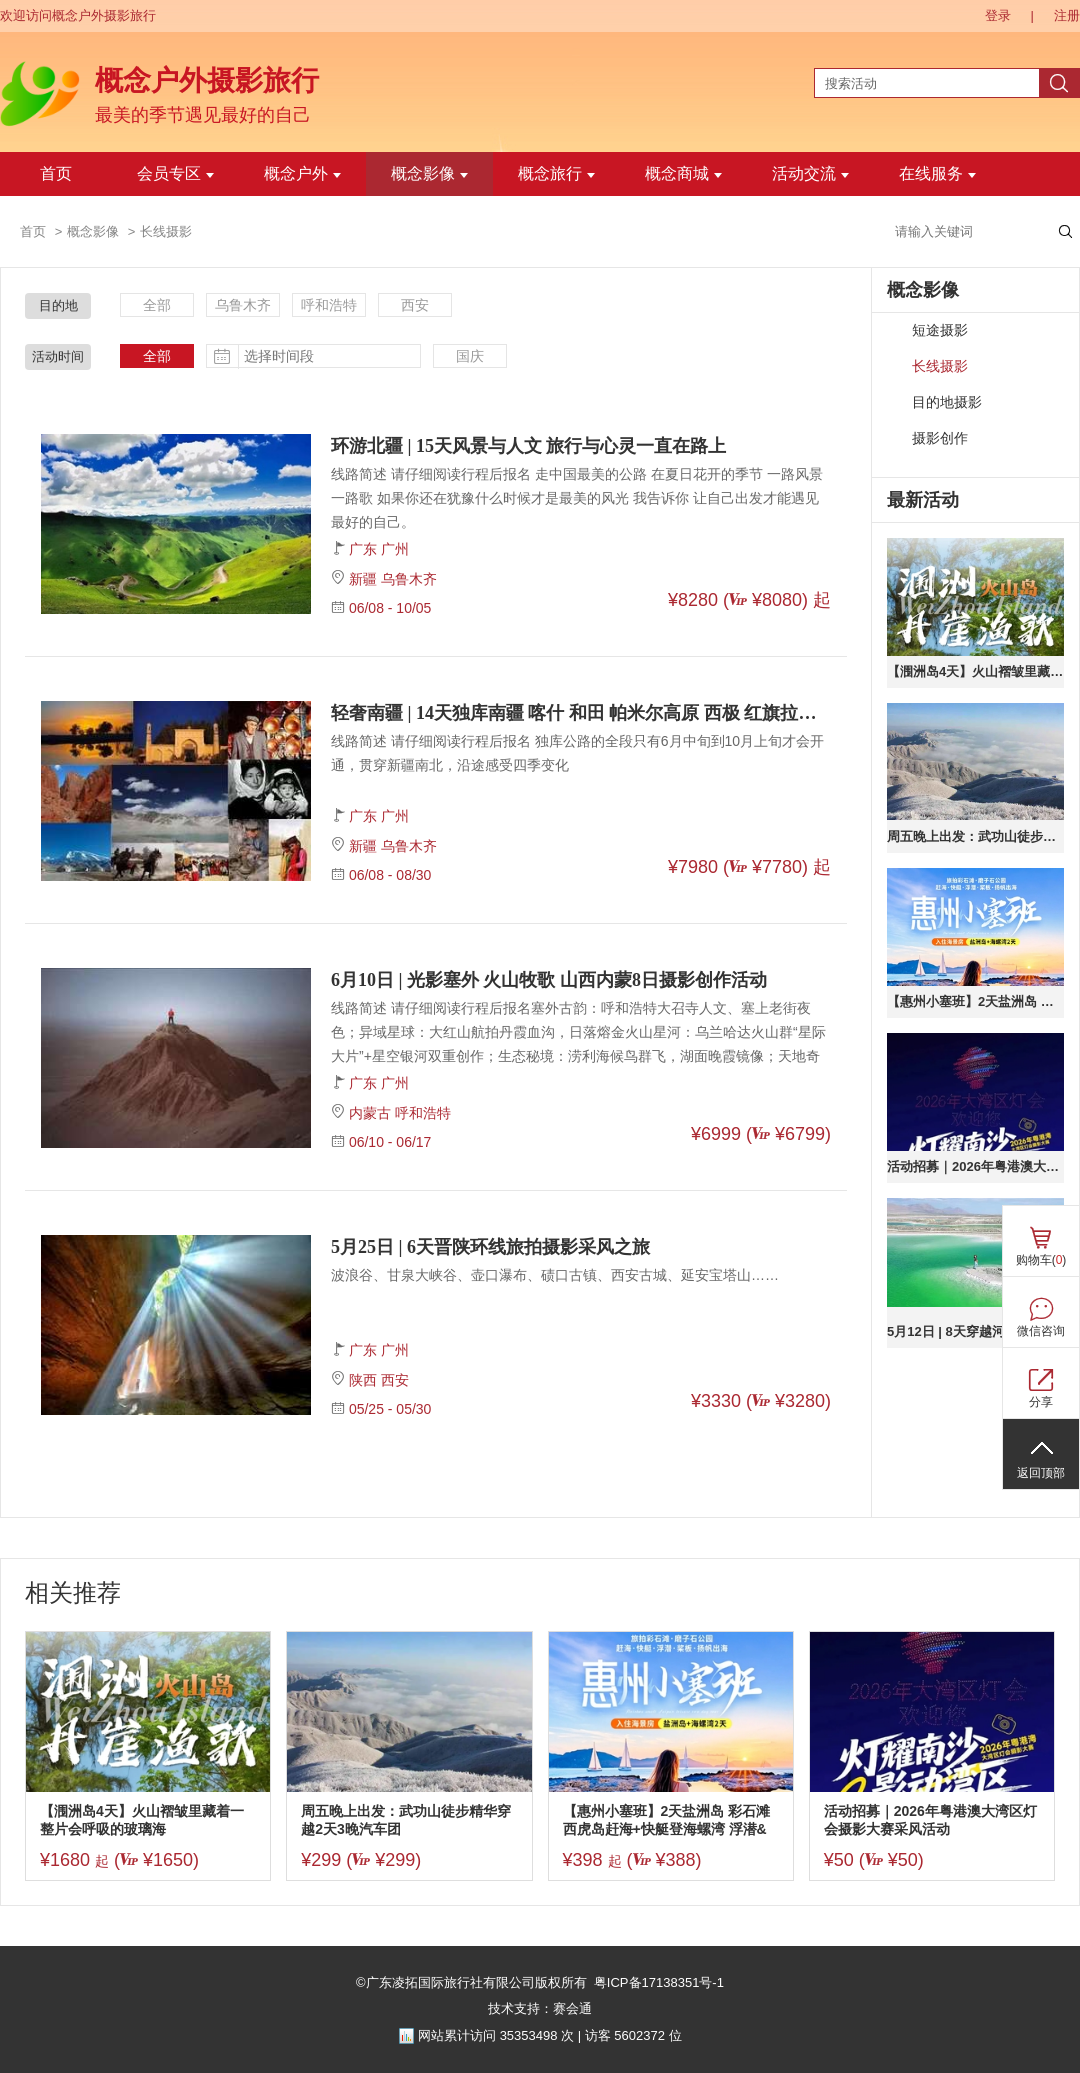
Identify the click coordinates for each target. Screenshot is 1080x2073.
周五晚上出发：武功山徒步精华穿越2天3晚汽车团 (975, 836)
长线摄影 (940, 366)
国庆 (470, 356)
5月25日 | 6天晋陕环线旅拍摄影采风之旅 (490, 1247)
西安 (415, 305)
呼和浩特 (329, 305)
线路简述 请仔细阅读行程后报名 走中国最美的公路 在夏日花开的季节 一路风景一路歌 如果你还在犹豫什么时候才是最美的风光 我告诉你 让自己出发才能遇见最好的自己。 (577, 498)
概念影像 (429, 173)
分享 (1041, 1402)
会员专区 (175, 173)
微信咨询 (1041, 1331)
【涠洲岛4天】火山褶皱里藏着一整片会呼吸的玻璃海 (975, 671)
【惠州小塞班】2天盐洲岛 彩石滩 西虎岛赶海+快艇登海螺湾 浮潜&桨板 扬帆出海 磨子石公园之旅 (975, 1001)
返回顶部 (1041, 1473)
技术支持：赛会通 (540, 2008)
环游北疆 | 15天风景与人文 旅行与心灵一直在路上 (528, 446)
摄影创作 (940, 438)
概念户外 (302, 173)
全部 (157, 305)
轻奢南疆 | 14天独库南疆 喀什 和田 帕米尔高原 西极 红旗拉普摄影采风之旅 (581, 713)
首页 (56, 173)
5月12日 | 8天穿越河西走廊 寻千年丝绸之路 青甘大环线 (975, 1331)
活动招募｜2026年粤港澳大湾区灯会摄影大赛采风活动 (975, 1166)
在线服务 (937, 173)
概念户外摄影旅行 (207, 80)
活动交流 (810, 173)
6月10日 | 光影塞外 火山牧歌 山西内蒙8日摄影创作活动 (549, 980)
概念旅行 (556, 173)
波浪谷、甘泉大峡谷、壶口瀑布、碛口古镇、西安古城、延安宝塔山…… (555, 1275)
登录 (998, 15)
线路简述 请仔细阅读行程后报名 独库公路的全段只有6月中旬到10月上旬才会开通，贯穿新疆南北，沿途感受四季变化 (577, 753)
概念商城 (683, 173)
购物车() (1041, 1260)
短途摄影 (940, 330)
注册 (1067, 15)
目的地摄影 (947, 402)
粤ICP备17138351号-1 (659, 1982)
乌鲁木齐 (243, 305)
